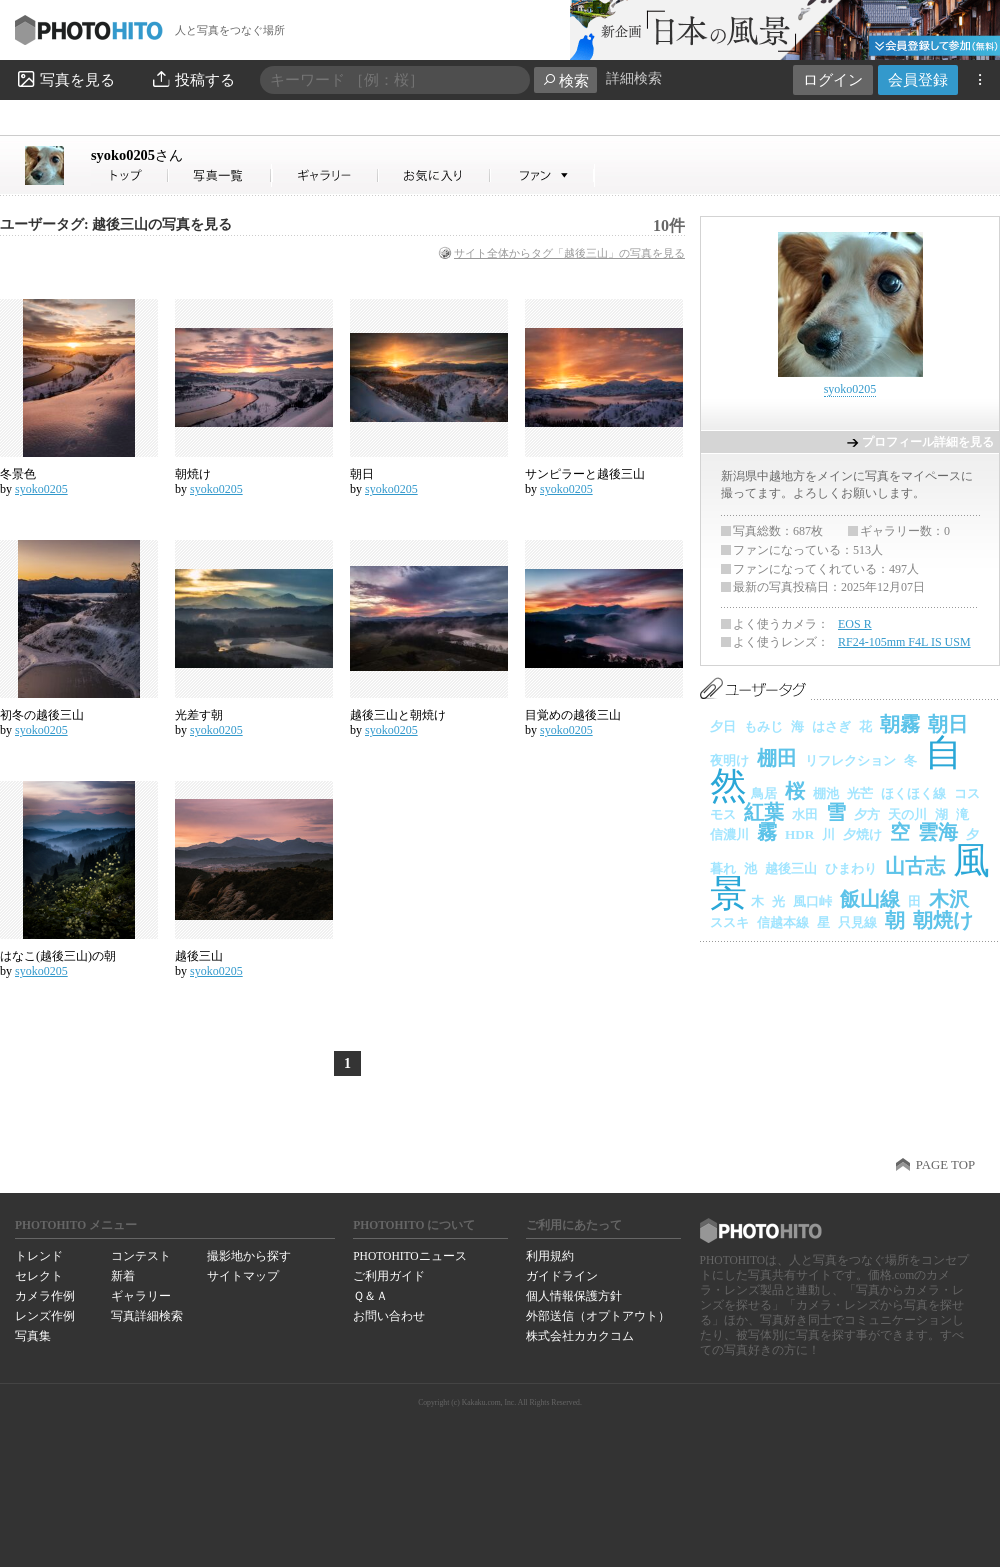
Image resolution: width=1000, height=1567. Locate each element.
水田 (805, 814)
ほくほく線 (913, 793)
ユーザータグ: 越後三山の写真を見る (116, 224)
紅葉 (764, 812)
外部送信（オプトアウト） (598, 1316)
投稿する (192, 79)
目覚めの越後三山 (573, 715)
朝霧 (900, 724)
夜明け (729, 760)
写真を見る (65, 79)
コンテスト (141, 1256)
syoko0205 (137, 155)
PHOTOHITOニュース (409, 1256)
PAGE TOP (945, 1165)
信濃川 (729, 834)
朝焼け (193, 474)
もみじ (763, 726)
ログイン (833, 79)
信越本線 (783, 922)
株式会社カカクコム (580, 1336)
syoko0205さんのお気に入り (434, 175)
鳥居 (764, 793)
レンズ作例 (45, 1316)
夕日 (723, 726)
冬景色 (18, 474)
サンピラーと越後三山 (585, 474)
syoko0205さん (130, 175)
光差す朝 (199, 715)
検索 (565, 80)
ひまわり (851, 868)
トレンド (39, 1256)
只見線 (857, 922)
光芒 (860, 793)
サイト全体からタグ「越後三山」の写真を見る (569, 253)
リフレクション (850, 760)
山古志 (915, 866)
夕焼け (862, 834)
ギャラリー (141, 1296)
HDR (799, 834)
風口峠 (812, 901)
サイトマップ (243, 1276)
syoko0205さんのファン (542, 175)
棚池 (826, 793)
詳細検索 (634, 78)
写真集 (33, 1336)
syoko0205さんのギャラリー (325, 175)
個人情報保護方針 (574, 1296)
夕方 (867, 814)
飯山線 (870, 899)
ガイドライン (562, 1276)
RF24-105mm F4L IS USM (904, 642)
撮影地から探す (249, 1256)
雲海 (938, 832)
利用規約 (550, 1256)
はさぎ (831, 726)
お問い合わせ (389, 1316)
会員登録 (918, 79)
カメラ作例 (45, 1296)
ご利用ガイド (389, 1276)
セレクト (39, 1276)
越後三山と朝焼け (398, 715)
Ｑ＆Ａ (370, 1296)
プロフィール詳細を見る (928, 442)
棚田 (777, 758)
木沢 (949, 899)
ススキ (729, 922)
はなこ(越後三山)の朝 (58, 956)
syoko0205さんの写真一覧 (220, 175)
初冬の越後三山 (42, 715)
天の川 (907, 814)
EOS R (855, 624)
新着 (123, 1276)
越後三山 (199, 956)
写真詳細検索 (147, 1316)
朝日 (362, 474)
